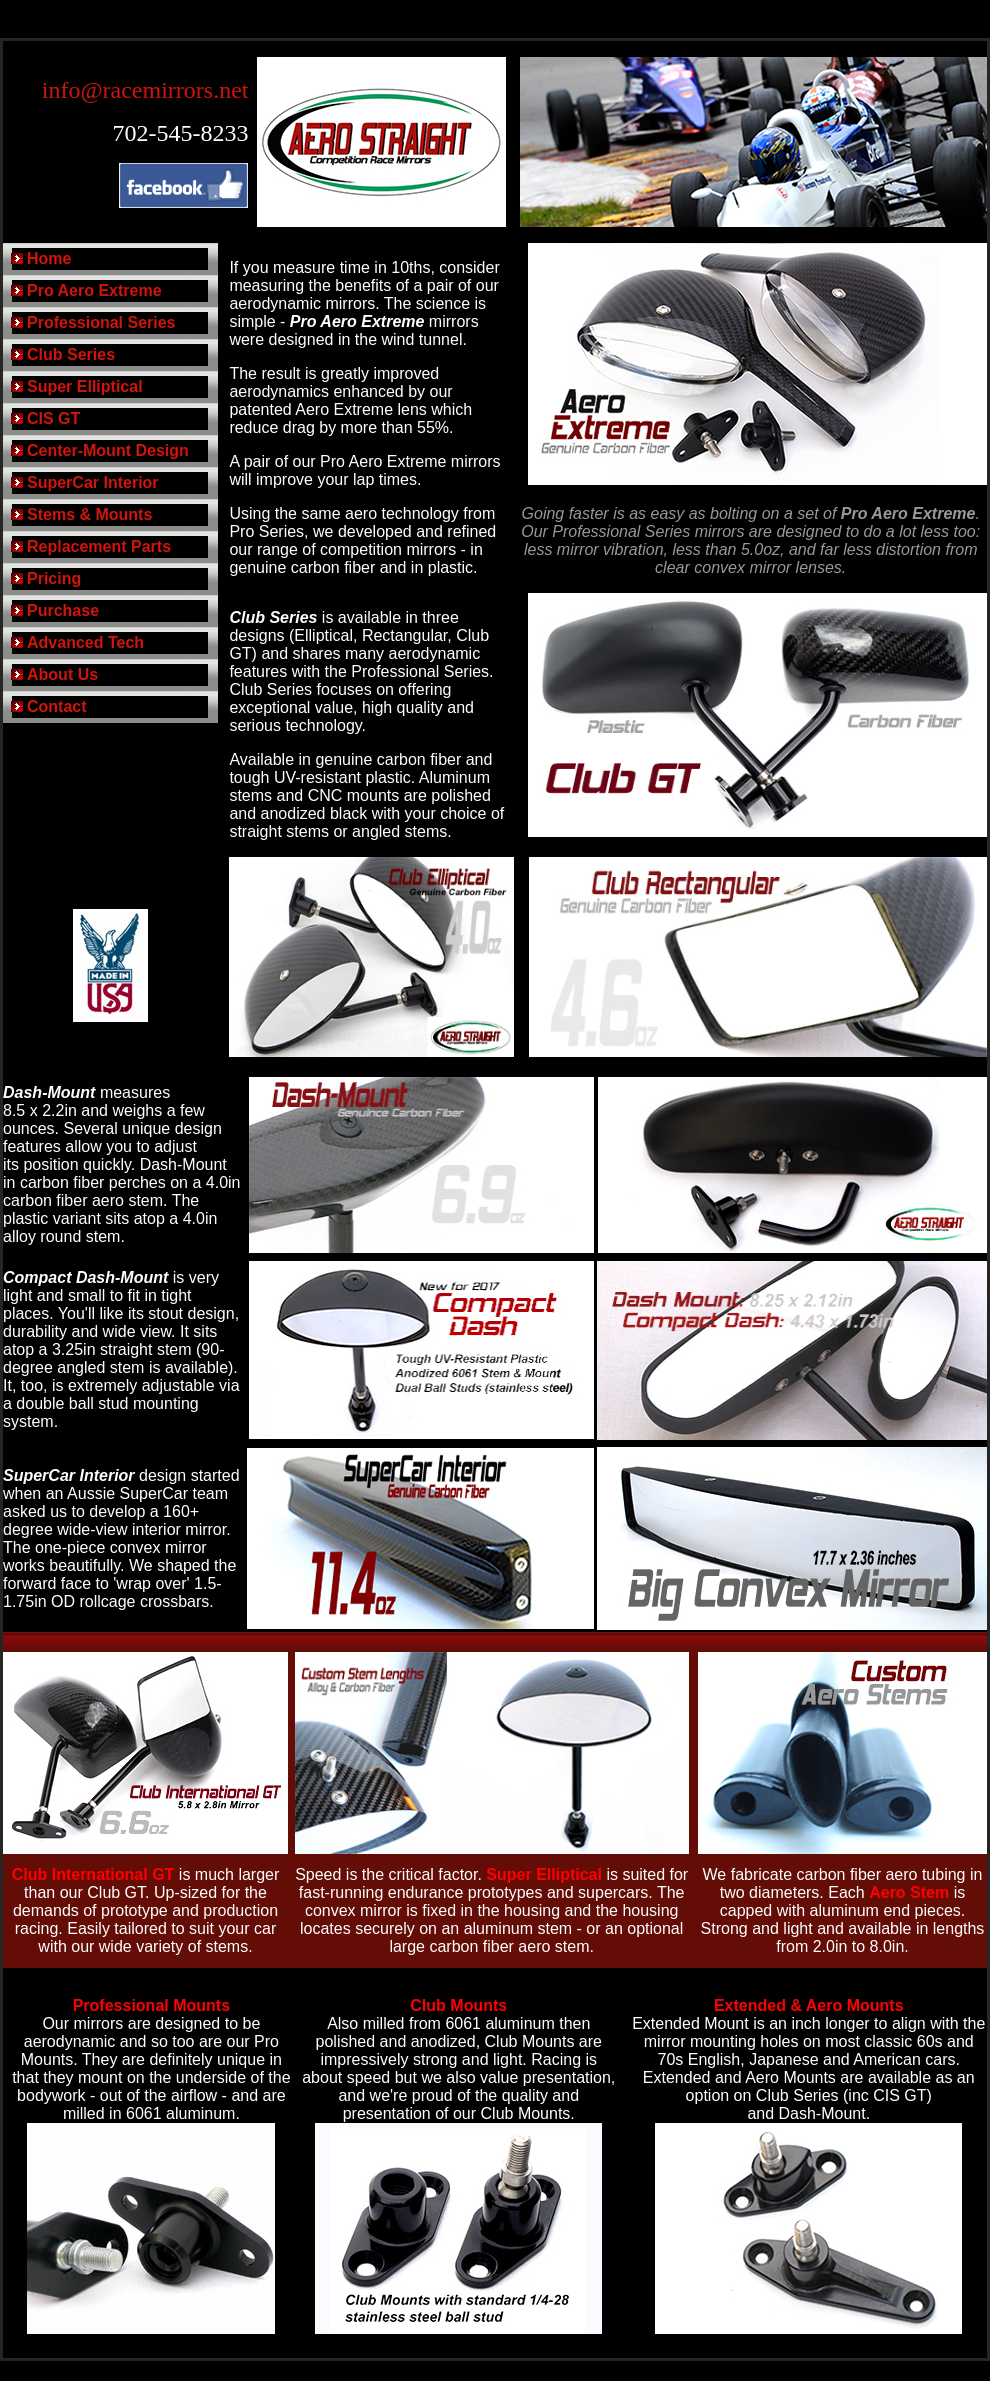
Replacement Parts (99, 546)
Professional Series (101, 322)
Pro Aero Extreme (94, 290)
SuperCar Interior (93, 482)
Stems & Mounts (89, 514)
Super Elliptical (85, 386)
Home (49, 258)
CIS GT (53, 418)
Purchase (63, 610)
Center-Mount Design (108, 450)
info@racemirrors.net (145, 90)
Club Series (71, 354)
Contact (57, 706)
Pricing (54, 578)
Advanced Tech (85, 642)
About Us (62, 674)
